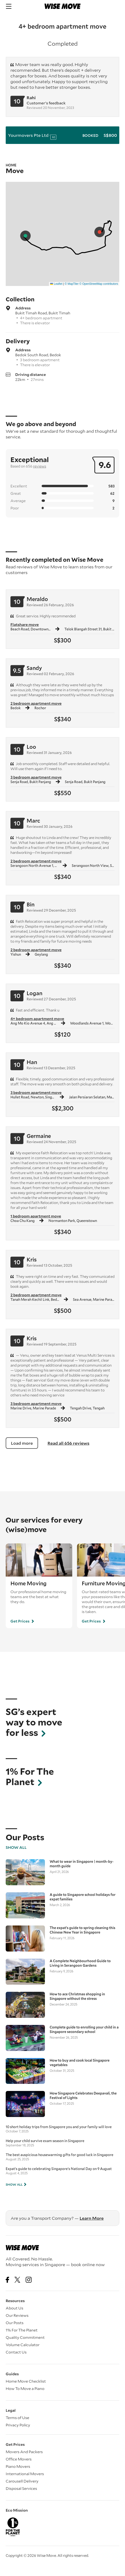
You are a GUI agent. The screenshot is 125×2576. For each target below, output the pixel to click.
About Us (14, 2307)
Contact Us (16, 2351)
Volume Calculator (22, 2344)
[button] (25, 236)
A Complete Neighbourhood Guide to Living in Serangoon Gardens (80, 1963)
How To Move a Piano (25, 2388)
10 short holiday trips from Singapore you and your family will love (59, 2127)
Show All (16, 1847)
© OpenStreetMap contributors (98, 283)
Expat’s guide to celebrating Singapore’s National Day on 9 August (59, 2168)
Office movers (19, 2458)
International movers (25, 2473)
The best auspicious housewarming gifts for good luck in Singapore (59, 2155)
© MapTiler (71, 283)
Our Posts (15, 2322)
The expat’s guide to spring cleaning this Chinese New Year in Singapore (82, 1929)
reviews (39, 466)
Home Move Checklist (26, 2381)
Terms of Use (17, 2417)
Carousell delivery (22, 2480)
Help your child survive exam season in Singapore (45, 2141)
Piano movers (18, 2466)
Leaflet (56, 283)
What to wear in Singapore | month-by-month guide (82, 1863)
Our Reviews (17, 2315)
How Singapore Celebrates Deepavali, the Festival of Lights (83, 2095)
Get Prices (20, 1620)
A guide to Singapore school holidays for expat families (82, 1896)
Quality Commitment (25, 2337)
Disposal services (21, 2488)
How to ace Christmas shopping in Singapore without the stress (77, 1996)
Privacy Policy (18, 2424)
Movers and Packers (24, 2451)
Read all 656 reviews (68, 1443)
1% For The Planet (22, 2329)
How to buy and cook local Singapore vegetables (80, 2062)
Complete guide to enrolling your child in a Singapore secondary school (84, 2029)
